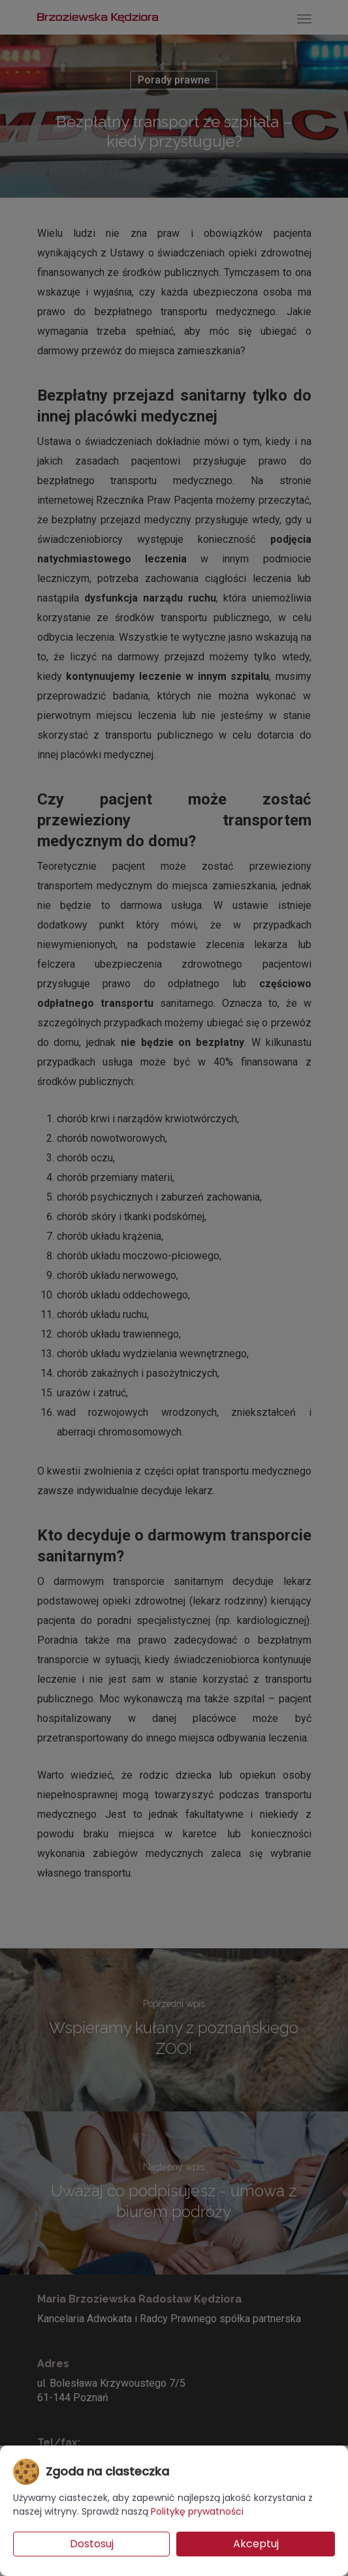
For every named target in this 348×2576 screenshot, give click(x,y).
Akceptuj (256, 2543)
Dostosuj (92, 2543)
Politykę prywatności (197, 2511)
